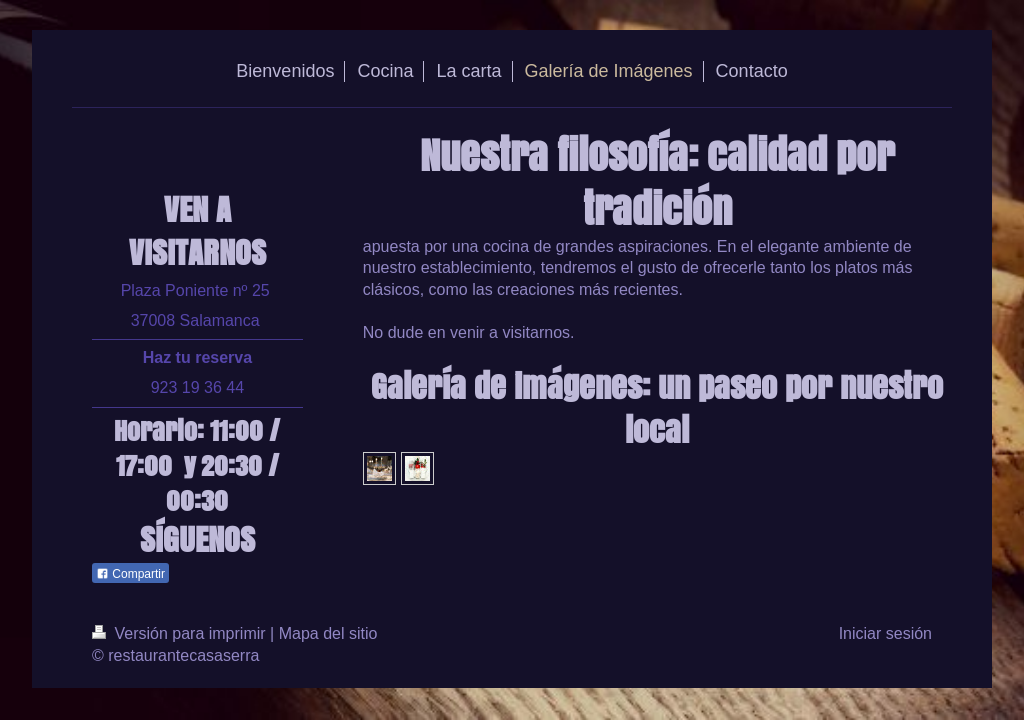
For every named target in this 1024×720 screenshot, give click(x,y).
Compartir (130, 574)
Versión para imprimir (181, 633)
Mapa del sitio (328, 633)
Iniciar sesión (885, 633)
